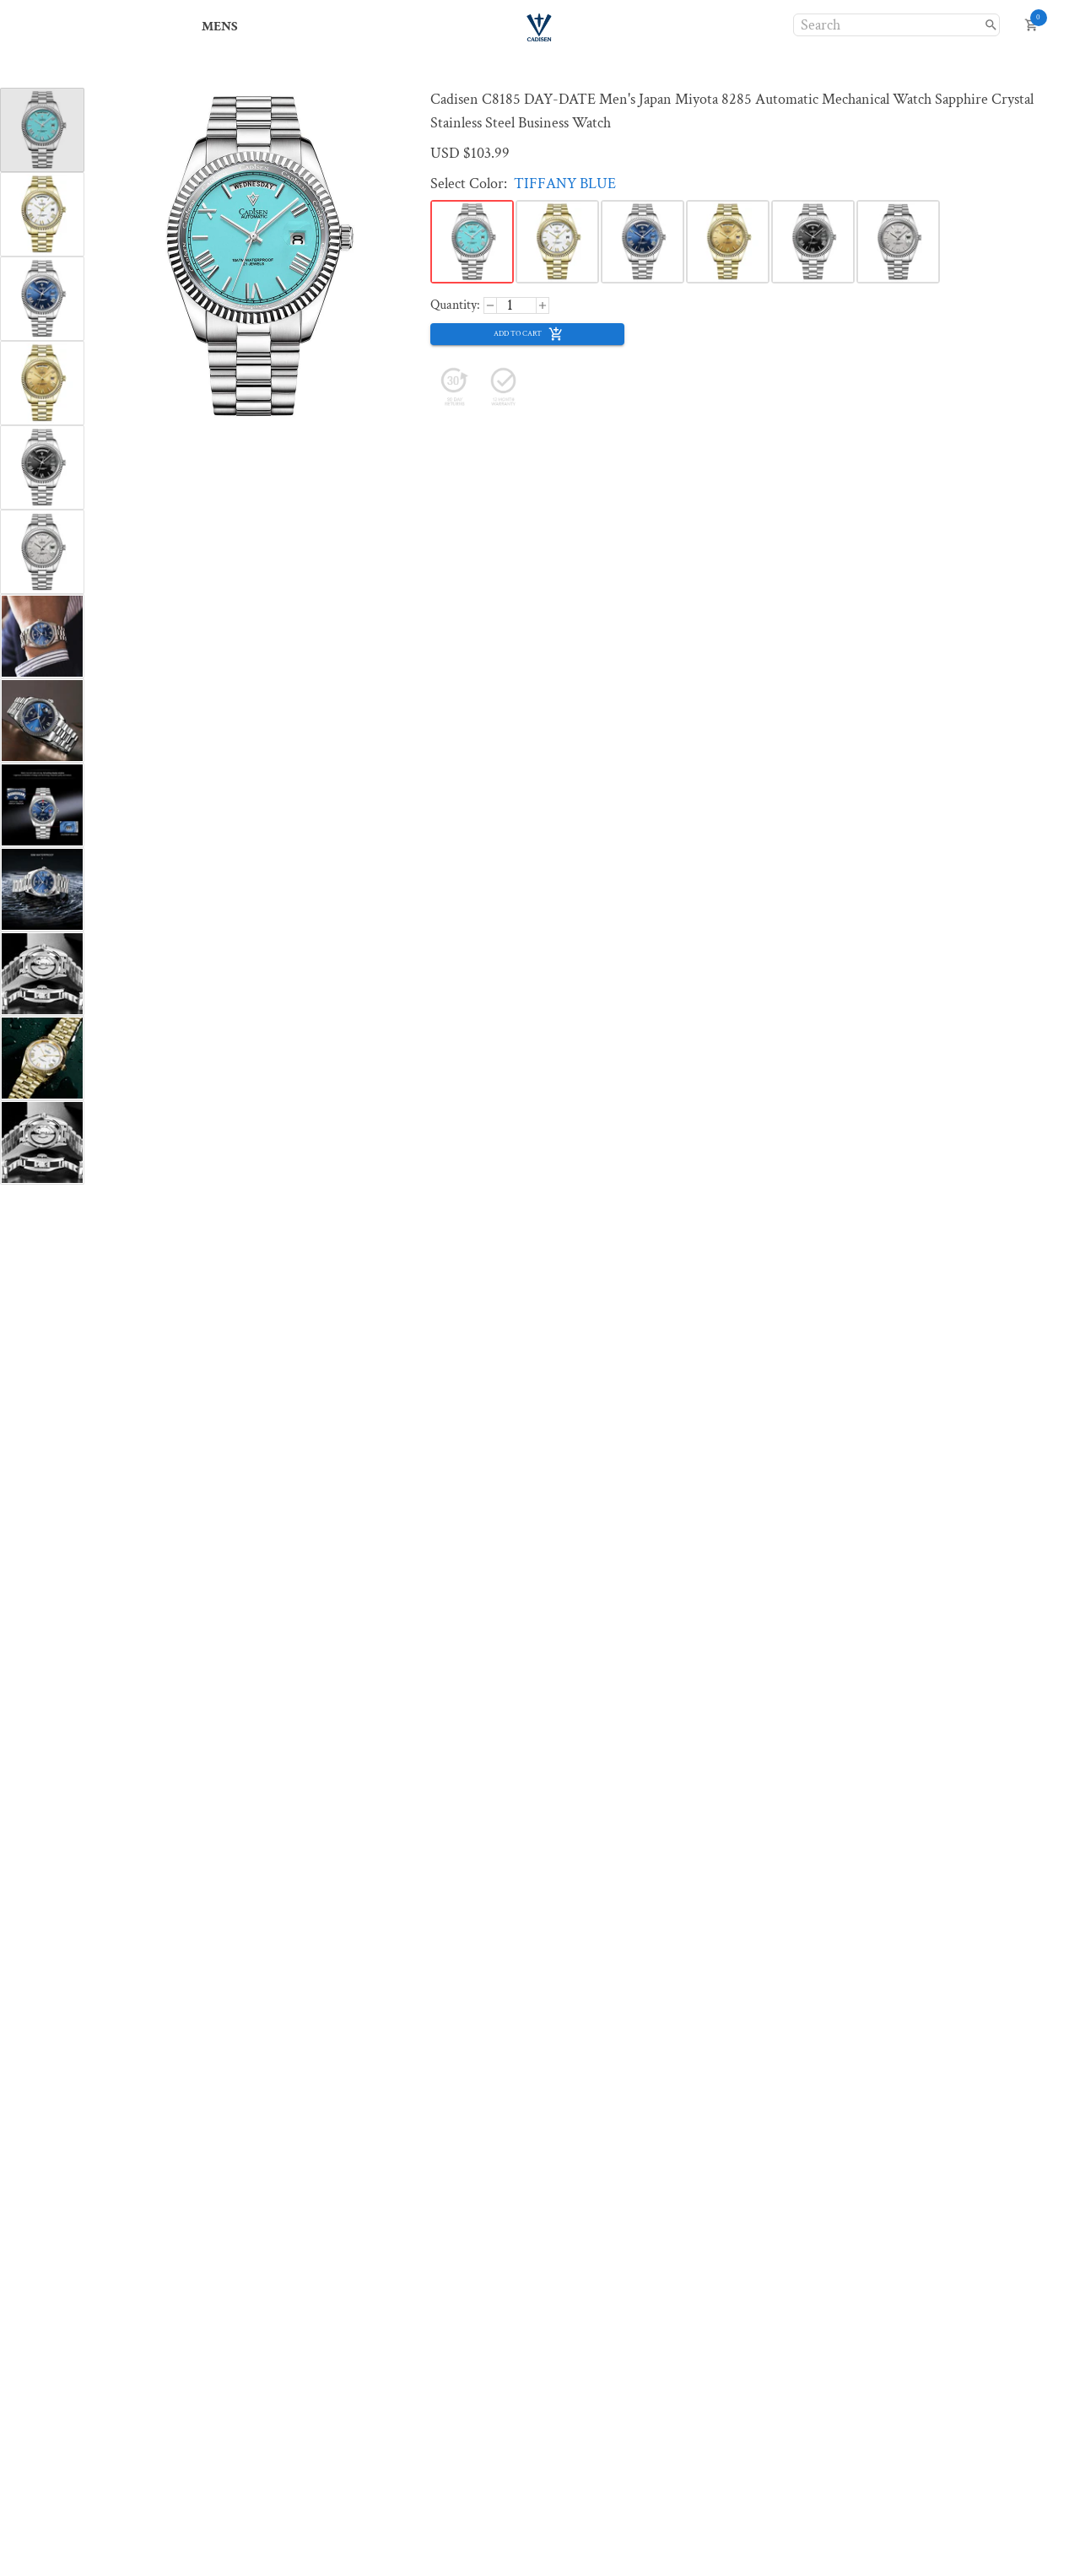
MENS (220, 26)
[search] (991, 25)
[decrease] (542, 305)
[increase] (490, 305)
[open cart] (1031, 25)
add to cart (529, 334)
